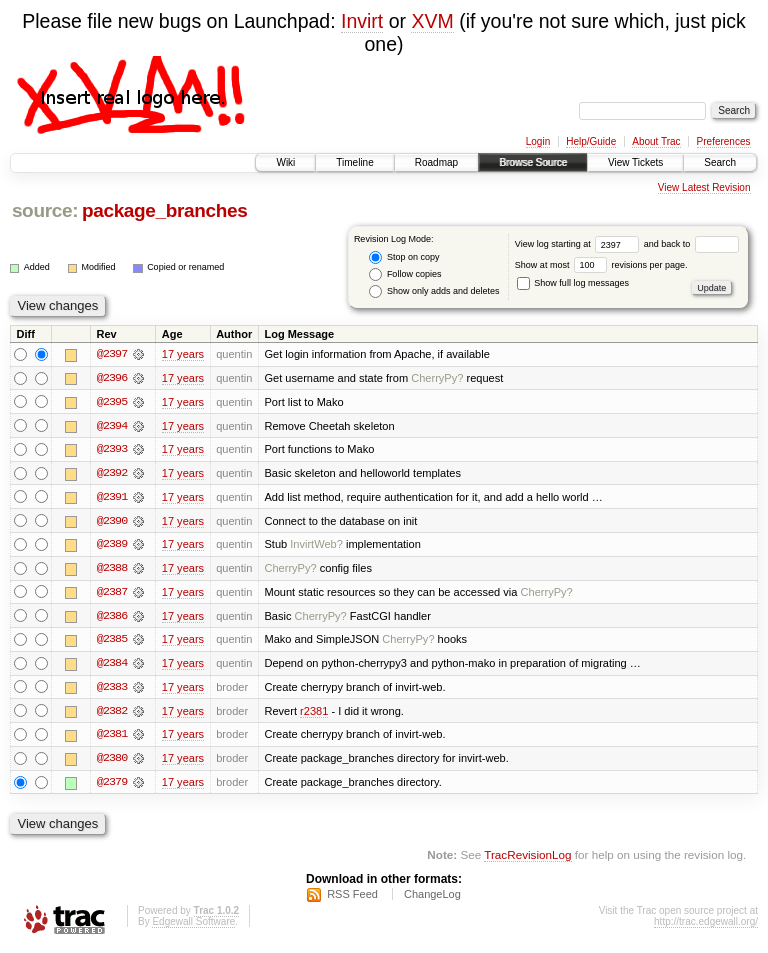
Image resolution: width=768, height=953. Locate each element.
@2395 (112, 402)
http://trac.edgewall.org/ (706, 926)
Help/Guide (591, 141)
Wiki (285, 162)
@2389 (112, 546)
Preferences (724, 141)
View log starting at (579, 244)
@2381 (112, 738)
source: (45, 210)
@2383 (112, 690)
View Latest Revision (704, 187)
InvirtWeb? (316, 546)
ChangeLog (432, 899)
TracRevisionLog (527, 858)
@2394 (112, 426)
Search (720, 162)
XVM (432, 21)
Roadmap (436, 162)
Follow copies (405, 274)
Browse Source (533, 162)
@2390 (112, 522)
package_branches (165, 210)
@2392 (112, 474)
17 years (183, 354)
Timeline (354, 162)
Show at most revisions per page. (601, 265)
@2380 (112, 762)
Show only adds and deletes (434, 291)
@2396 (112, 378)
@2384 (112, 666)
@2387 (112, 594)
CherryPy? (437, 378)
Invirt (362, 21)
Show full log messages (573, 283)
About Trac (656, 141)
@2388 (112, 570)
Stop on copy (404, 257)
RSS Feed (352, 899)
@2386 (112, 618)
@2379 (112, 786)
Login (538, 141)
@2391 (112, 498)
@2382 (112, 714)
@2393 (112, 450)
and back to (691, 244)
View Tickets (635, 162)
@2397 (112, 354)
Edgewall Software (193, 926)
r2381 (314, 714)
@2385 (112, 642)
